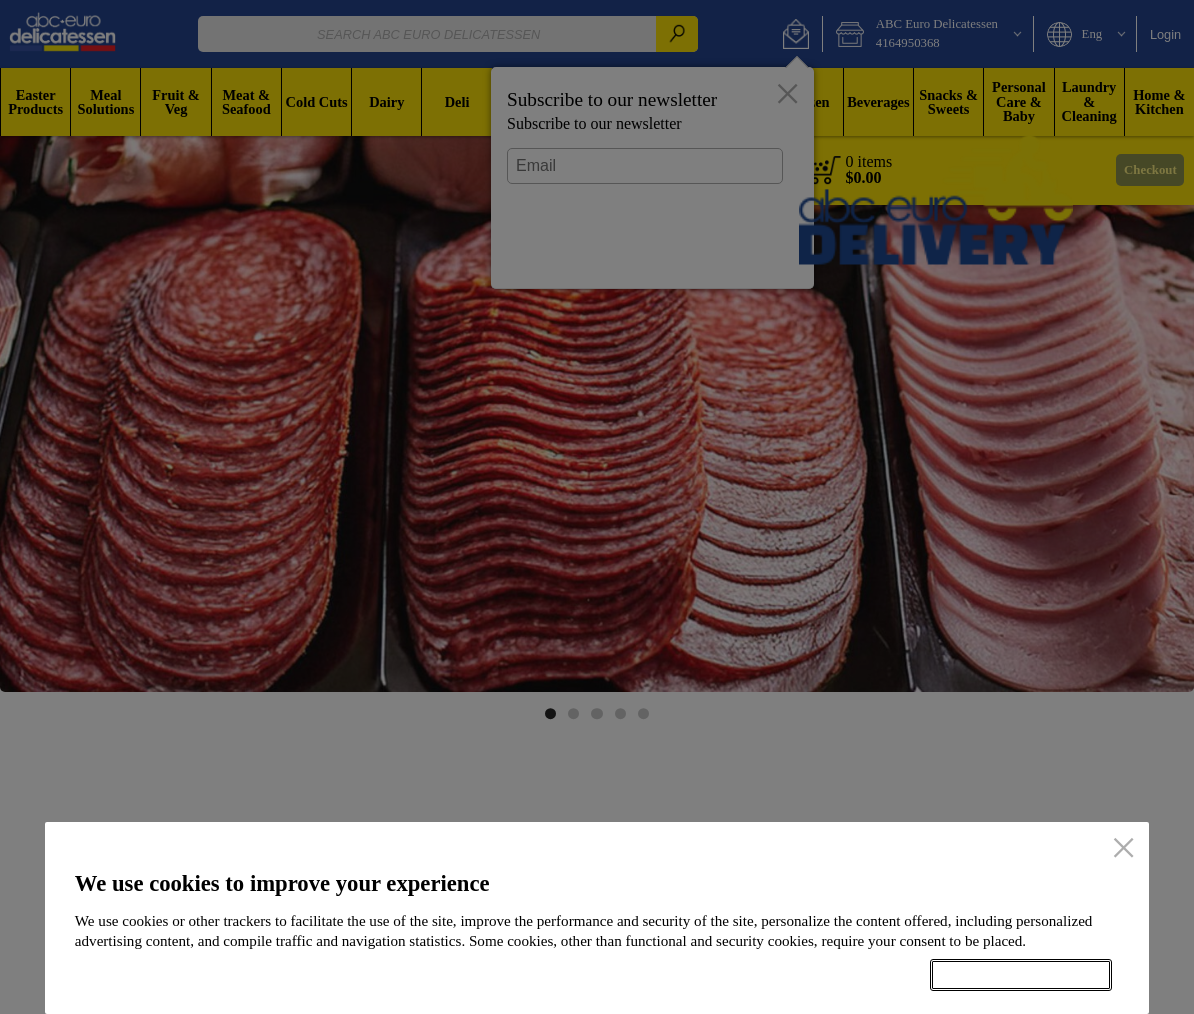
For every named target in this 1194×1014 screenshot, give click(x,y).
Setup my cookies (824, 975)
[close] (1123, 849)
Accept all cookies (1021, 975)
